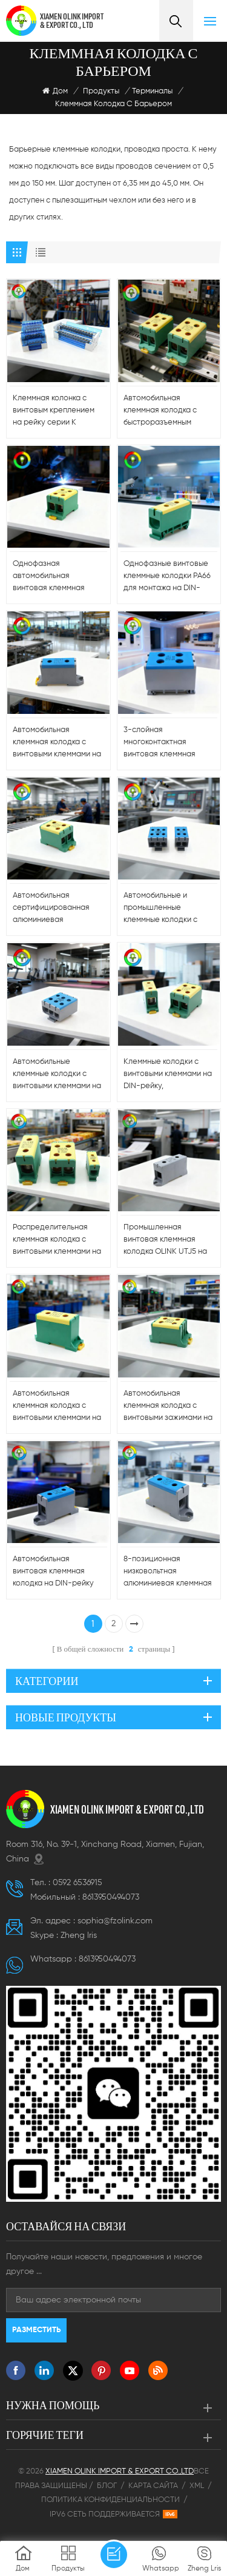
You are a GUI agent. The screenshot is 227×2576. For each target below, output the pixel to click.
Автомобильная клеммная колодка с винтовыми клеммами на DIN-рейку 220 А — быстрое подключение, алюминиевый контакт (57, 1407)
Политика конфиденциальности (110, 2500)
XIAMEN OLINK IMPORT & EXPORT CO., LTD (72, 20)
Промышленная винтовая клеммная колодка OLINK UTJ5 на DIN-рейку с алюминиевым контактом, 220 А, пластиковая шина (165, 1240)
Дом (55, 91)
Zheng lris (79, 1935)
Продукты (101, 91)
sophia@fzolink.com (115, 1921)
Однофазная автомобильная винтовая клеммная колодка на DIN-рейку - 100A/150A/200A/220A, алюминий (56, 577)
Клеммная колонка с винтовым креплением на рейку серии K (53, 410)
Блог (107, 2486)
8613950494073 (110, 1897)
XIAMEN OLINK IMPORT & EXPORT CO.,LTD (127, 1809)
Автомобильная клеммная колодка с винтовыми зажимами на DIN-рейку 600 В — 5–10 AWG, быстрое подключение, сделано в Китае (167, 1407)
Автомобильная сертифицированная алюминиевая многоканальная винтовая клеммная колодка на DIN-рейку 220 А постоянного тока (56, 909)
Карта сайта (153, 2486)
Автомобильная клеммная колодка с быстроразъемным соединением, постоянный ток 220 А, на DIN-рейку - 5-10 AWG (164, 411)
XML (196, 2486)
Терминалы (152, 91)
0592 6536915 (77, 1882)
